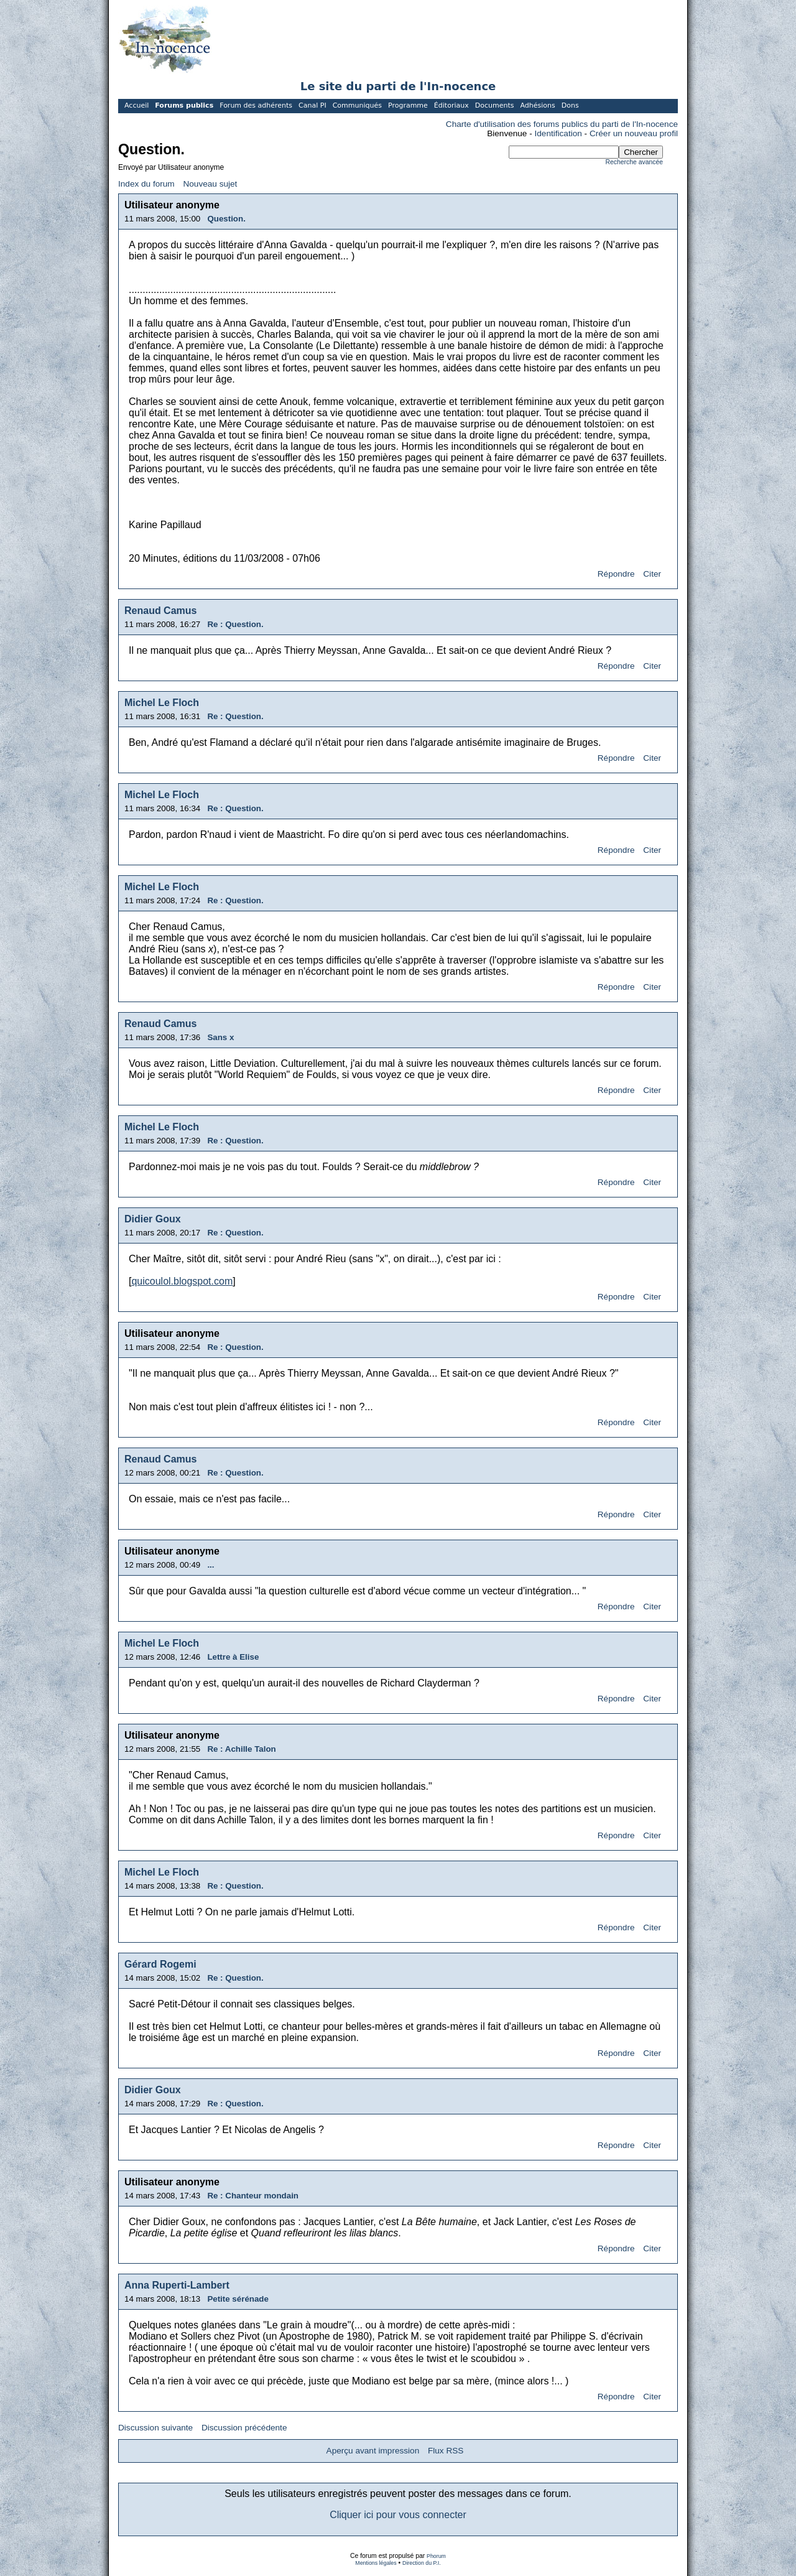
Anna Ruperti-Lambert (176, 2285)
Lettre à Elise (233, 1657)
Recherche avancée (634, 162)
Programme (408, 105)
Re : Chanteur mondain (252, 2195)
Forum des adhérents (256, 105)
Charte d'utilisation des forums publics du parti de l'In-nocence (562, 124)
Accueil (136, 105)
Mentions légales (375, 2563)
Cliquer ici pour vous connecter (398, 2514)
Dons (570, 105)
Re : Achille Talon (241, 1749)
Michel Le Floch (161, 702)
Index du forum (146, 183)
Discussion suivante (155, 2427)
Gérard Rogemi (160, 1964)
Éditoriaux (451, 105)
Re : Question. (235, 624)
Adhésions (537, 105)
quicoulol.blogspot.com (182, 1281)
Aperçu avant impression (373, 2450)
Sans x (220, 1037)
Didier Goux (152, 1219)
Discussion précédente (244, 2427)
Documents (494, 105)
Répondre (616, 574)
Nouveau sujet (210, 183)
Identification (558, 133)
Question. (226, 218)
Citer (652, 574)
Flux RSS (445, 2450)
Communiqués (357, 105)
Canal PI (312, 105)
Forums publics (184, 105)
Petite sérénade (238, 2299)
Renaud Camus (160, 610)
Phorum (436, 2556)
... (210, 1564)
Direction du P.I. (421, 2563)
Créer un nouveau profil (634, 133)
